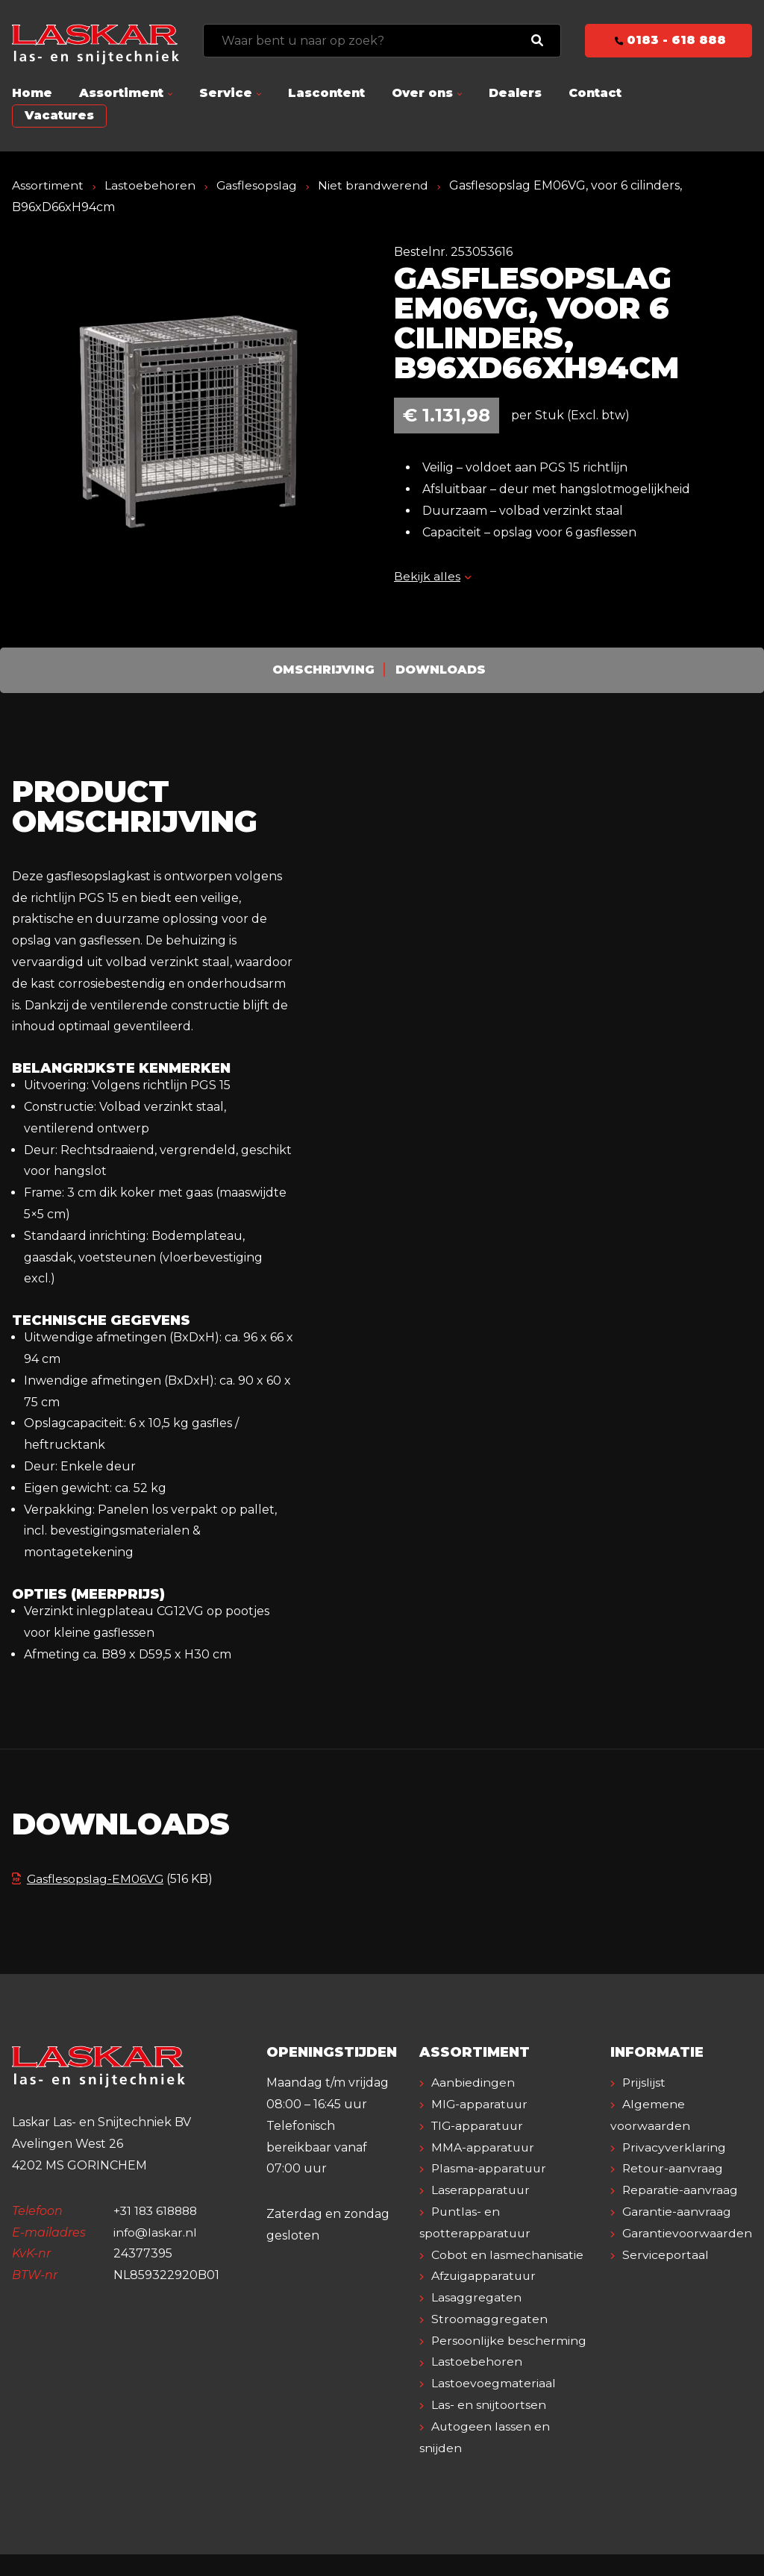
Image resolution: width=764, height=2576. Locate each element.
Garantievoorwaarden (687, 2233)
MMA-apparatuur (483, 2147)
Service (225, 93)
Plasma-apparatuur (489, 2168)
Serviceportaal (665, 2255)
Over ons (422, 93)
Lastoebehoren (149, 185)
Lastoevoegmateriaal (493, 2405)
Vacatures (59, 115)
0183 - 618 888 (669, 40)
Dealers (515, 93)
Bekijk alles (432, 576)
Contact (595, 93)
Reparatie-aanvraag (680, 2190)
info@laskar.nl (155, 2232)
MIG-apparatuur (480, 2104)
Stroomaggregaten (489, 2319)
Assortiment (121, 93)
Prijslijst (644, 2082)
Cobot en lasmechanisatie (507, 2255)
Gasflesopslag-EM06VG (88, 1879)
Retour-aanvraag (673, 2168)
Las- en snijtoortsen (488, 2426)
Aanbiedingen (473, 2082)
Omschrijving (323, 669)
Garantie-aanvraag (677, 2211)
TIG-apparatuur (479, 2126)
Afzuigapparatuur (485, 2276)
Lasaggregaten (476, 2297)
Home (32, 93)
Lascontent (326, 93)
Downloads (441, 669)
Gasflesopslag (257, 185)
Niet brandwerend (374, 185)
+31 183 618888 (157, 2211)
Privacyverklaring (674, 2147)
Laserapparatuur (481, 2190)
